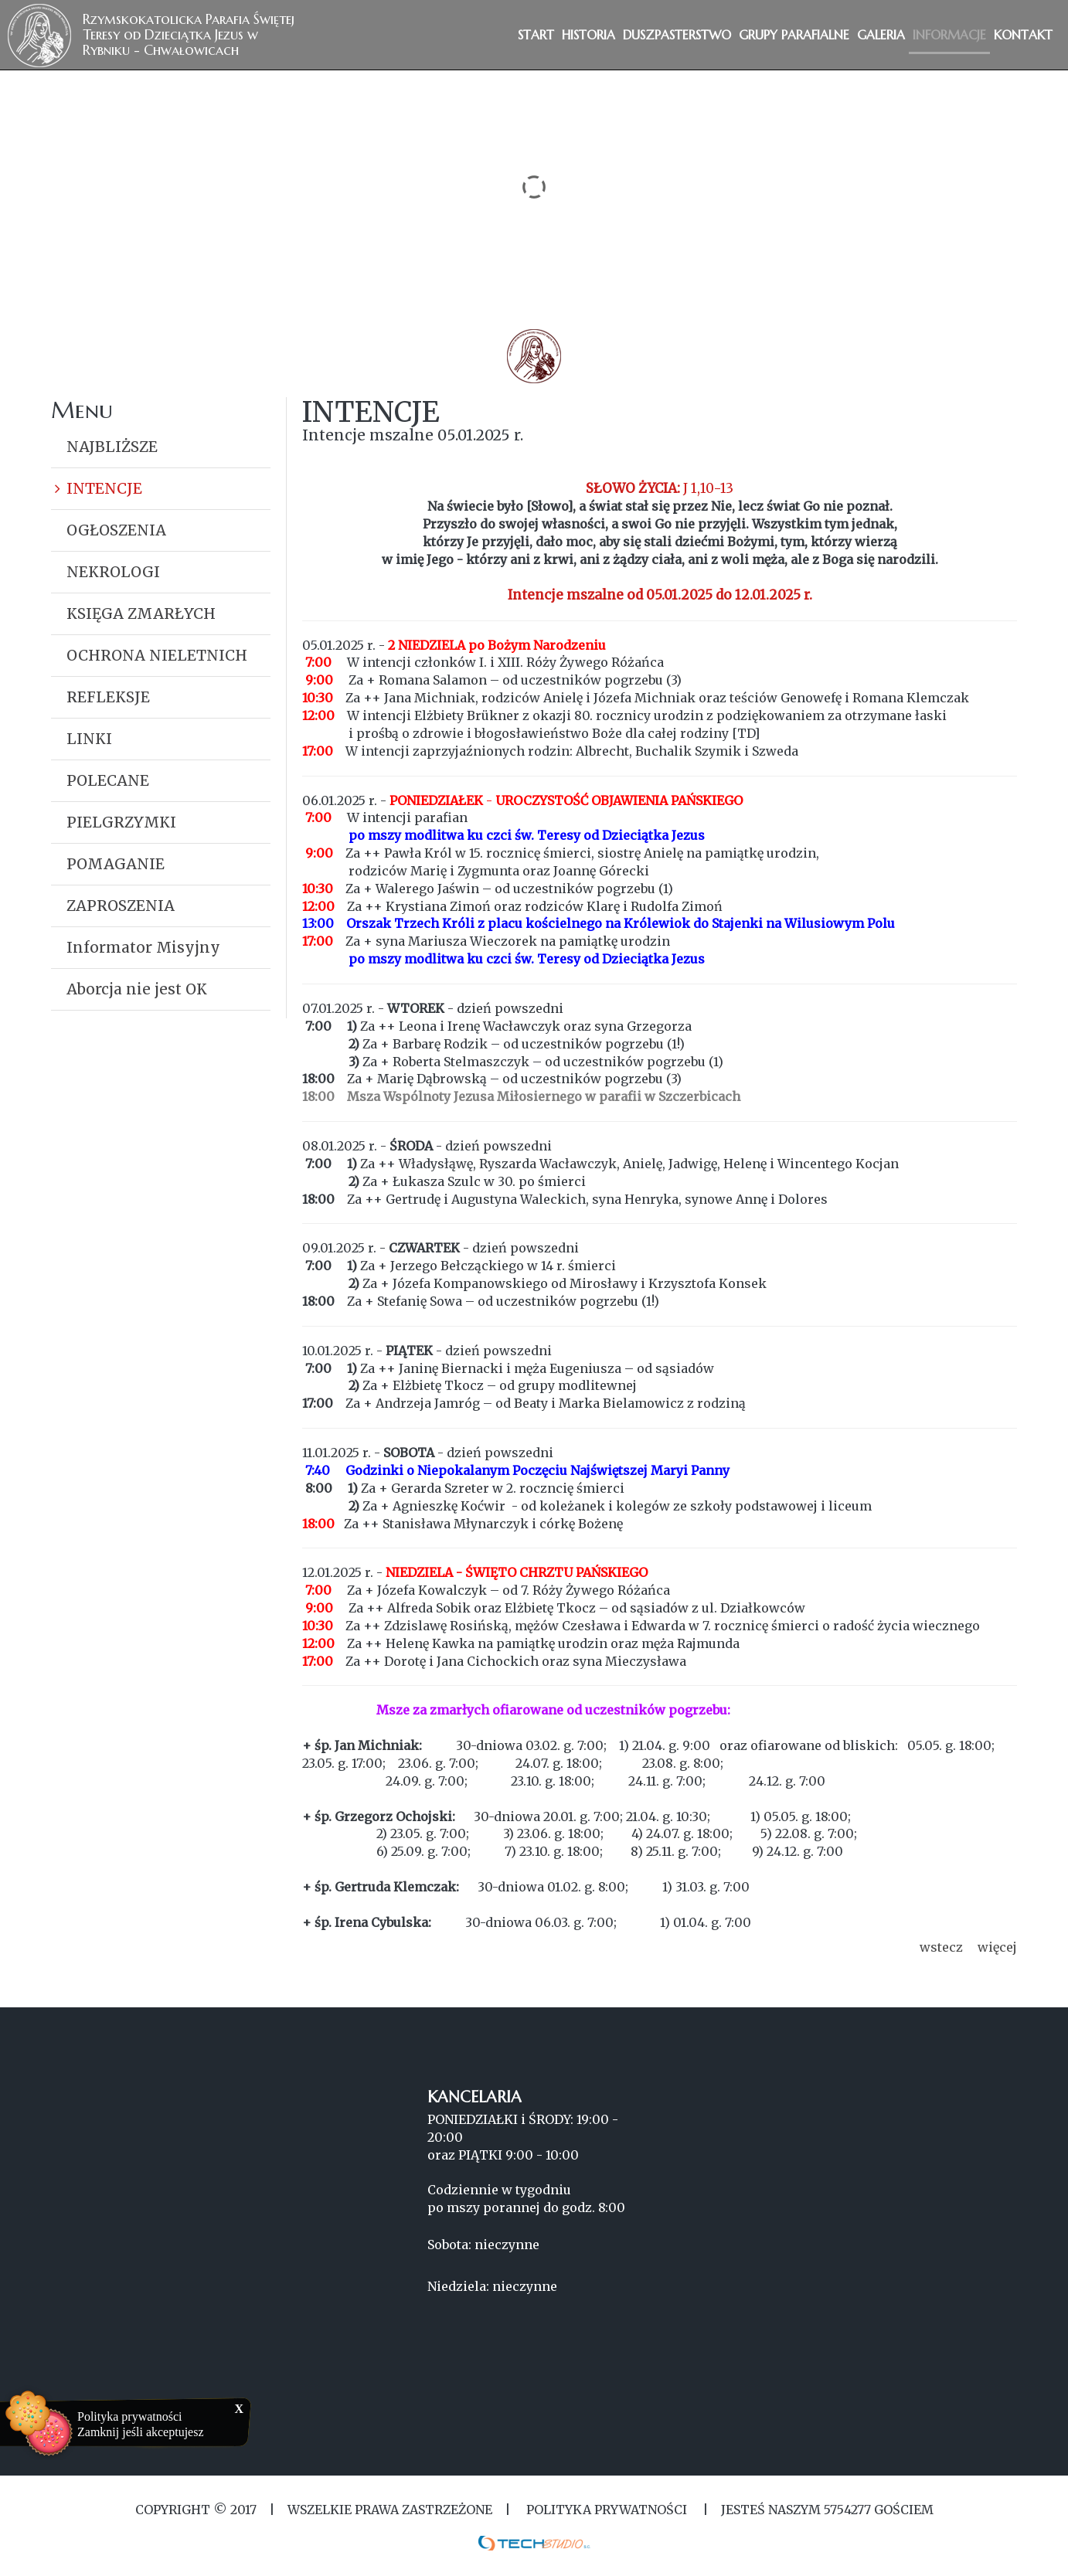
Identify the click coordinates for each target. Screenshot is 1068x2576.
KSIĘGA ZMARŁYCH (141, 613)
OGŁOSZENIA (116, 530)
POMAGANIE (115, 864)
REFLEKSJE (108, 697)
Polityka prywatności (129, 2416)
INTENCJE (104, 488)
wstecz (941, 1947)
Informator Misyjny (143, 947)
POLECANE (107, 780)
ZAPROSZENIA (120, 905)
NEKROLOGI (113, 571)
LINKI (89, 738)
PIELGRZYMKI (121, 822)
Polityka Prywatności (606, 2509)
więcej (997, 1947)
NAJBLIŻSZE (112, 446)
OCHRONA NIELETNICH (156, 655)
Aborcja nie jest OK (136, 989)
